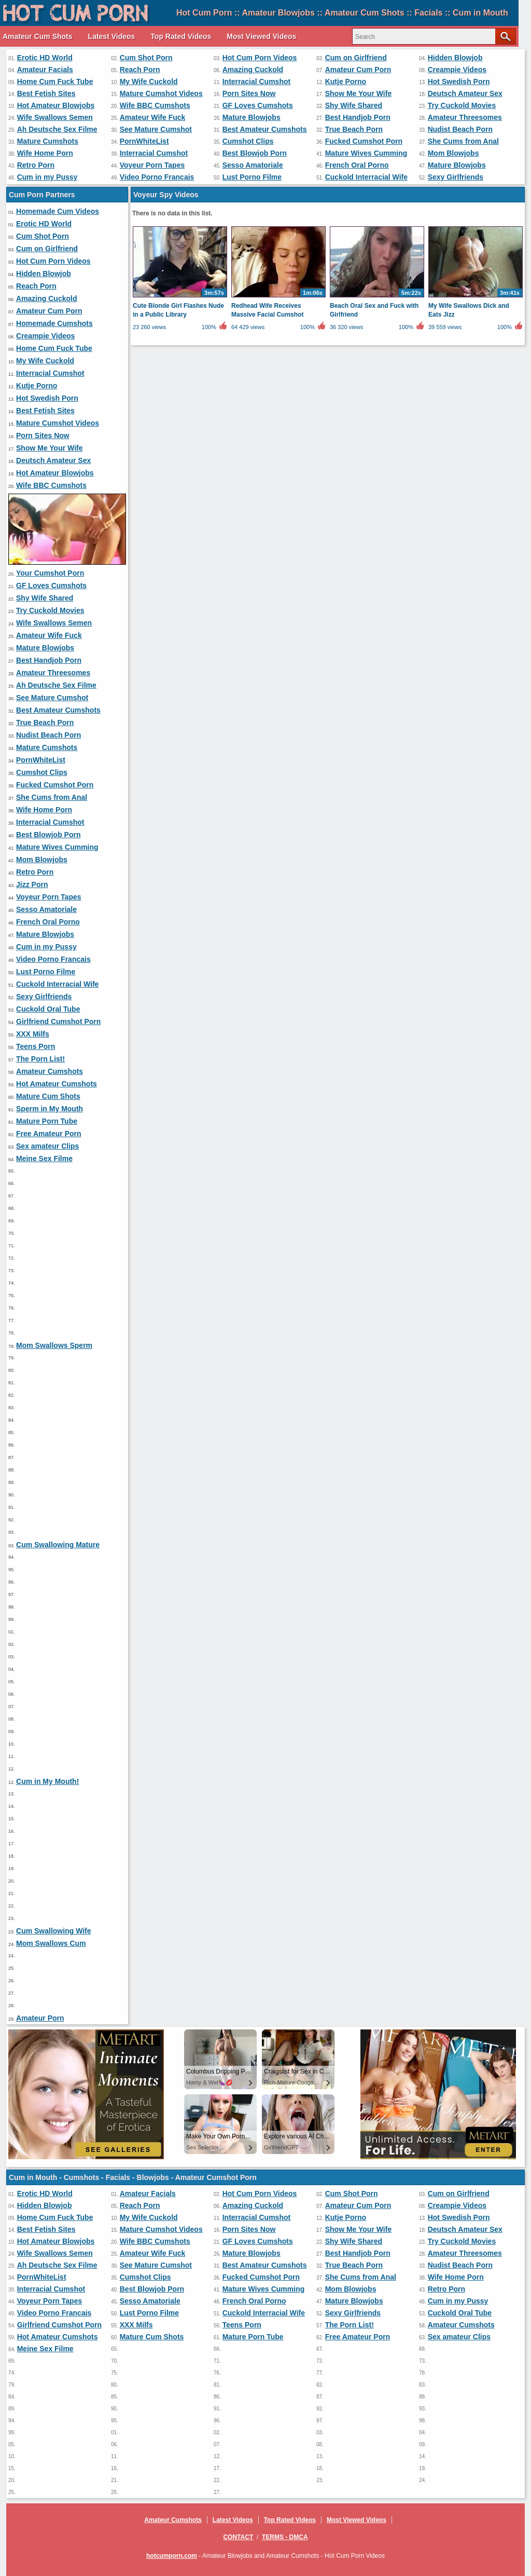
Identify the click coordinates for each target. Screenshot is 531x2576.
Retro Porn (35, 165)
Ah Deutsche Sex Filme (57, 129)
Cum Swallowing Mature (58, 1545)
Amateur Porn (40, 2018)
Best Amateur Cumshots (264, 129)
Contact (238, 2537)
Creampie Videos (457, 69)
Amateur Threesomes (465, 117)
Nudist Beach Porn (460, 129)
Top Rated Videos (180, 36)
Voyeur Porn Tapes (152, 165)
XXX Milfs (32, 1034)
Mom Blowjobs (453, 153)
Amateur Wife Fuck (153, 117)
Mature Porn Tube (46, 1121)
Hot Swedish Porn (459, 81)
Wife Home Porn (45, 153)
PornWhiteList (144, 141)
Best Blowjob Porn (254, 153)
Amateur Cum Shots (38, 36)
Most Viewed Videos (261, 36)
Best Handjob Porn (357, 117)
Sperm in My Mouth (49, 1109)
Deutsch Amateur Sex (465, 93)
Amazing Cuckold (252, 69)
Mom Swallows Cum (51, 1943)
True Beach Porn (354, 129)
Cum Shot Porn (146, 57)
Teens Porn (35, 1046)
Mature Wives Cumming (366, 153)
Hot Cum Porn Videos (259, 57)
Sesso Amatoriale (252, 165)
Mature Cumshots (47, 141)
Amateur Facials (45, 69)
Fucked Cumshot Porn (363, 141)
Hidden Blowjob (455, 57)
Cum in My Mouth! (47, 1781)
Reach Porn (140, 69)
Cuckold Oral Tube (48, 1009)
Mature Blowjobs (251, 117)
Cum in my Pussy (47, 177)
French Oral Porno (357, 165)
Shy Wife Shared (353, 105)
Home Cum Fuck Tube (55, 81)
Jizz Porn (32, 884)
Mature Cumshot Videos (161, 93)
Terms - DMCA (285, 2537)
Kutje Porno (345, 81)
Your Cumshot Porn (50, 573)
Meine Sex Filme (44, 1158)
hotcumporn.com (171, 2555)
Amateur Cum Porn (358, 69)
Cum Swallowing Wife (53, 1931)
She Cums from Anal (463, 141)
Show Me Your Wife (358, 93)
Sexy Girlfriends (455, 177)
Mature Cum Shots (48, 1096)
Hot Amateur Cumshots (56, 1084)
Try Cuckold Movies (462, 105)
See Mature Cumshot (156, 129)
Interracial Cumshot (256, 81)
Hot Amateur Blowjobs (56, 105)
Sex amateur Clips (47, 1146)
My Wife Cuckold (149, 81)
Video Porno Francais (157, 177)
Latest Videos (111, 36)
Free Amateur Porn (48, 1133)
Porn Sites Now (249, 93)
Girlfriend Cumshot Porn (58, 1021)
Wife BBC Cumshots (155, 105)
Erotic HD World (45, 57)
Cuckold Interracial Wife (366, 177)
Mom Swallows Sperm (54, 1345)
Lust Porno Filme (252, 177)
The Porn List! (40, 1059)
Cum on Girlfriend (356, 57)
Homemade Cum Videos (57, 211)
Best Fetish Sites (46, 93)
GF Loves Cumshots (257, 105)
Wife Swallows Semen (55, 117)
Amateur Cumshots (49, 1071)
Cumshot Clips (248, 141)
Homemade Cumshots (54, 323)
